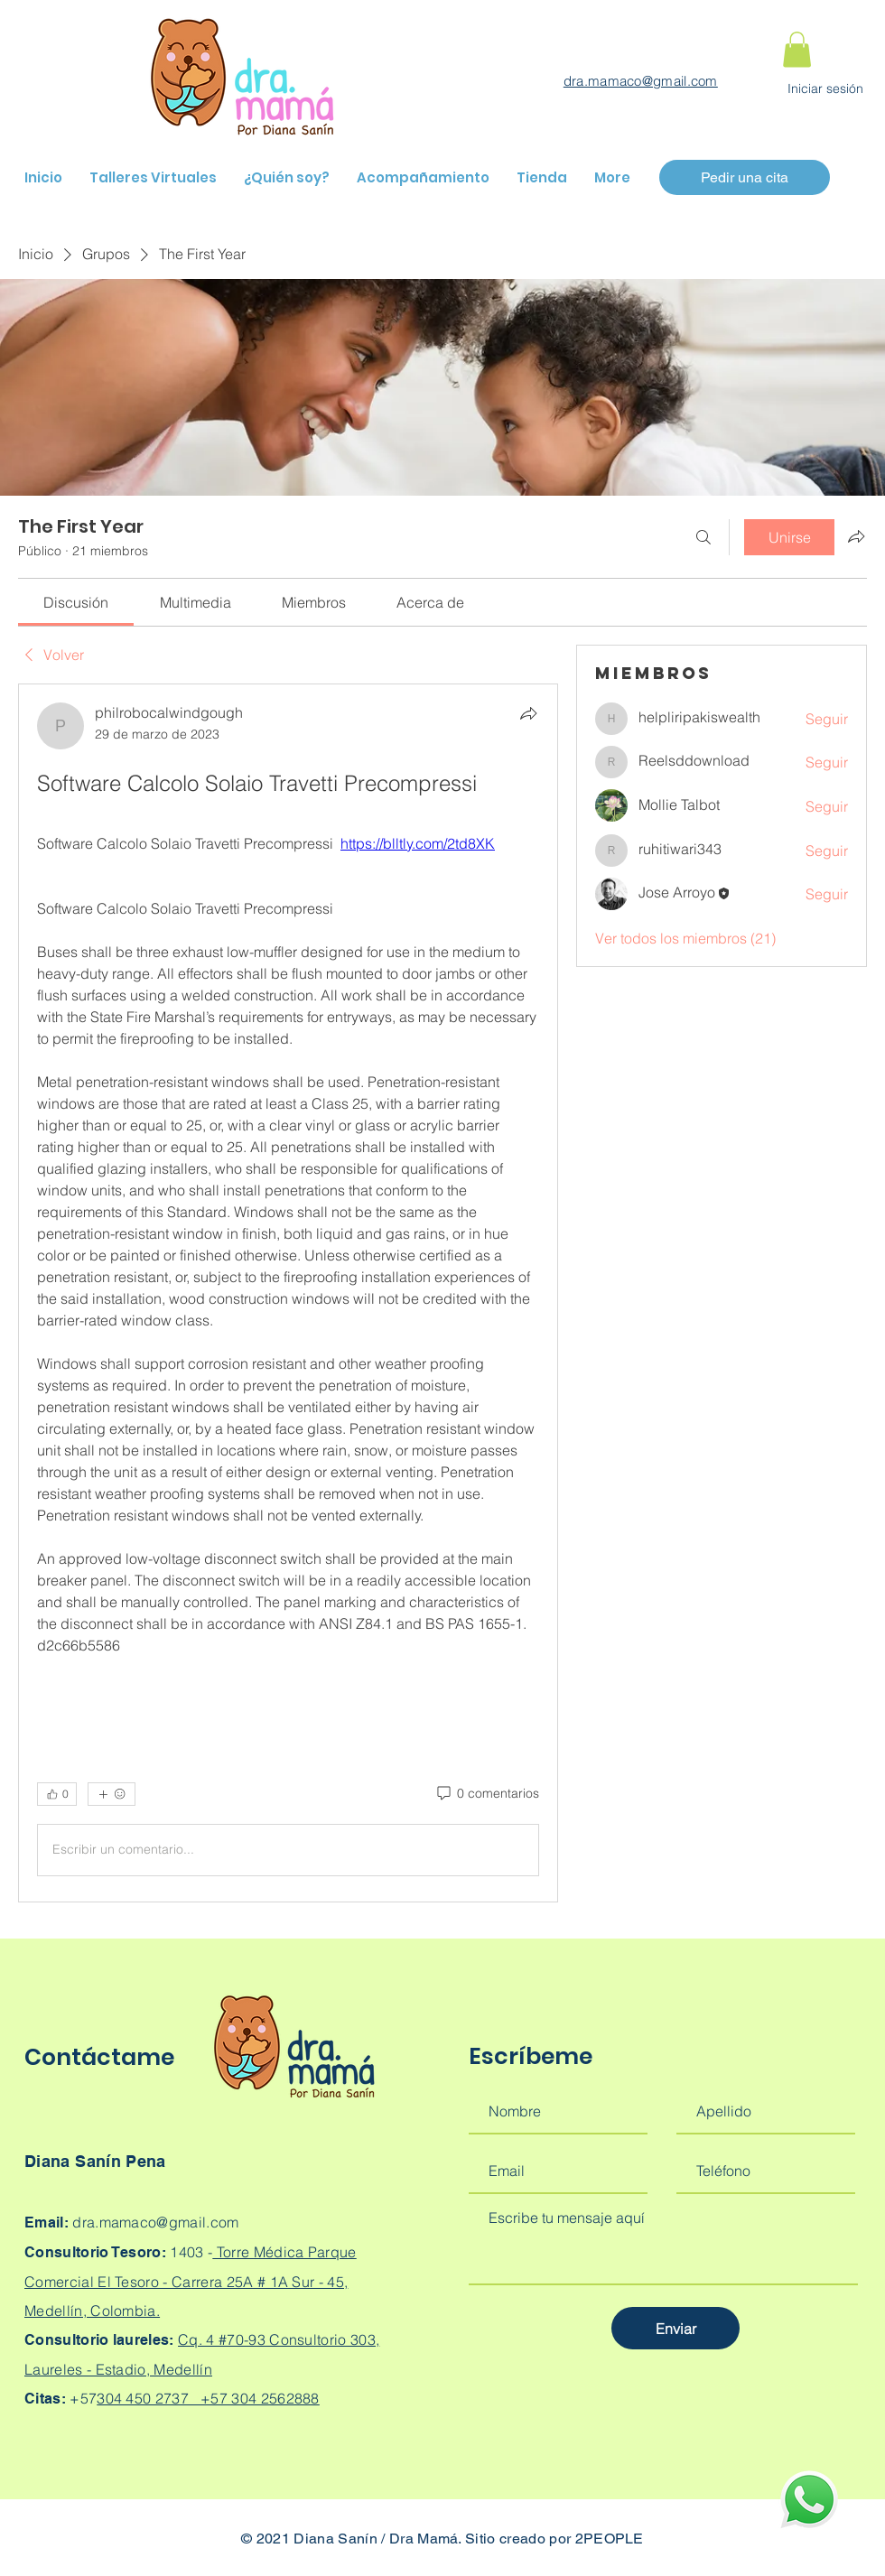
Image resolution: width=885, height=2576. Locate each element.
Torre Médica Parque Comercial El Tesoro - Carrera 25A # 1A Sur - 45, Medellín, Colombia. (190, 2281)
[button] (797, 49)
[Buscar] (703, 537)
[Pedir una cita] (744, 177)
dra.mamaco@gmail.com (641, 80)
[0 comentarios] (486, 1794)
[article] (288, 1293)
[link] (75, 602)
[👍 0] (57, 1794)
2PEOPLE (609, 2538)
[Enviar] (675, 2328)
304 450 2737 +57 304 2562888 (208, 2398)
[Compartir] (528, 713)
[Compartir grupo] (856, 536)
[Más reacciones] (111, 1794)
